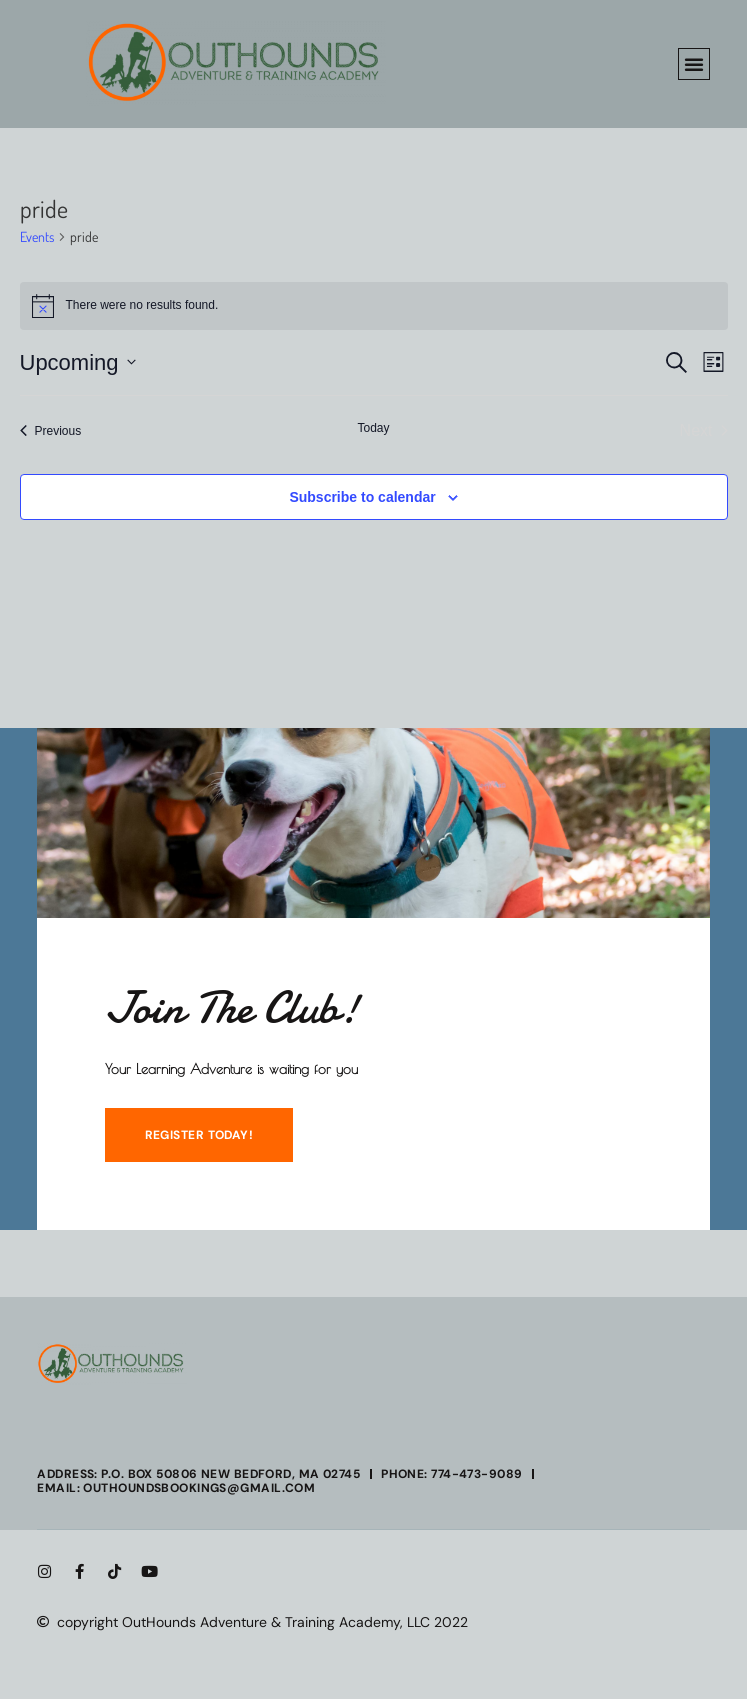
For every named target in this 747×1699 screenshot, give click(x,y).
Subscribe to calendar (362, 497)
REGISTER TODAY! (199, 1135)
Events (37, 236)
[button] (694, 64)
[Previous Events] (51, 431)
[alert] (374, 306)
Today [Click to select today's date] (373, 428)
